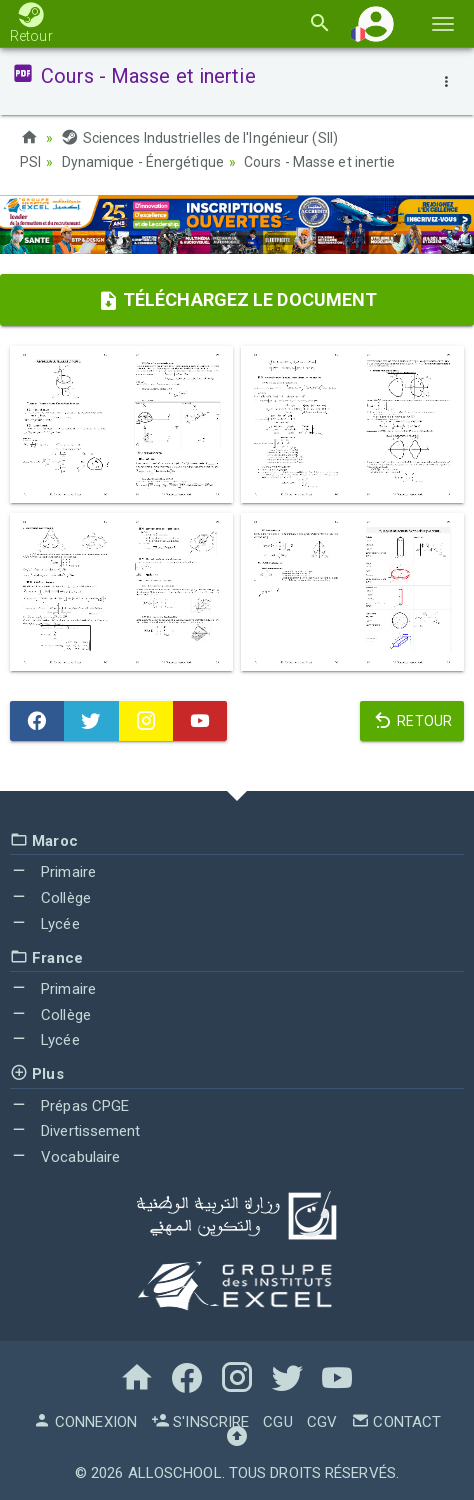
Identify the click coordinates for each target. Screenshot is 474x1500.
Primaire (53, 872)
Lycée (45, 924)
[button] (376, 23)
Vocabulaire (65, 1157)
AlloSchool (175, 1473)
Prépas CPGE (69, 1106)
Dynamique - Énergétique (143, 162)
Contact (396, 1422)
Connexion (85, 1422)
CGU (277, 1422)
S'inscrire (200, 1422)
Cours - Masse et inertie (319, 162)
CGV (322, 1422)
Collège (50, 898)
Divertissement (75, 1131)
